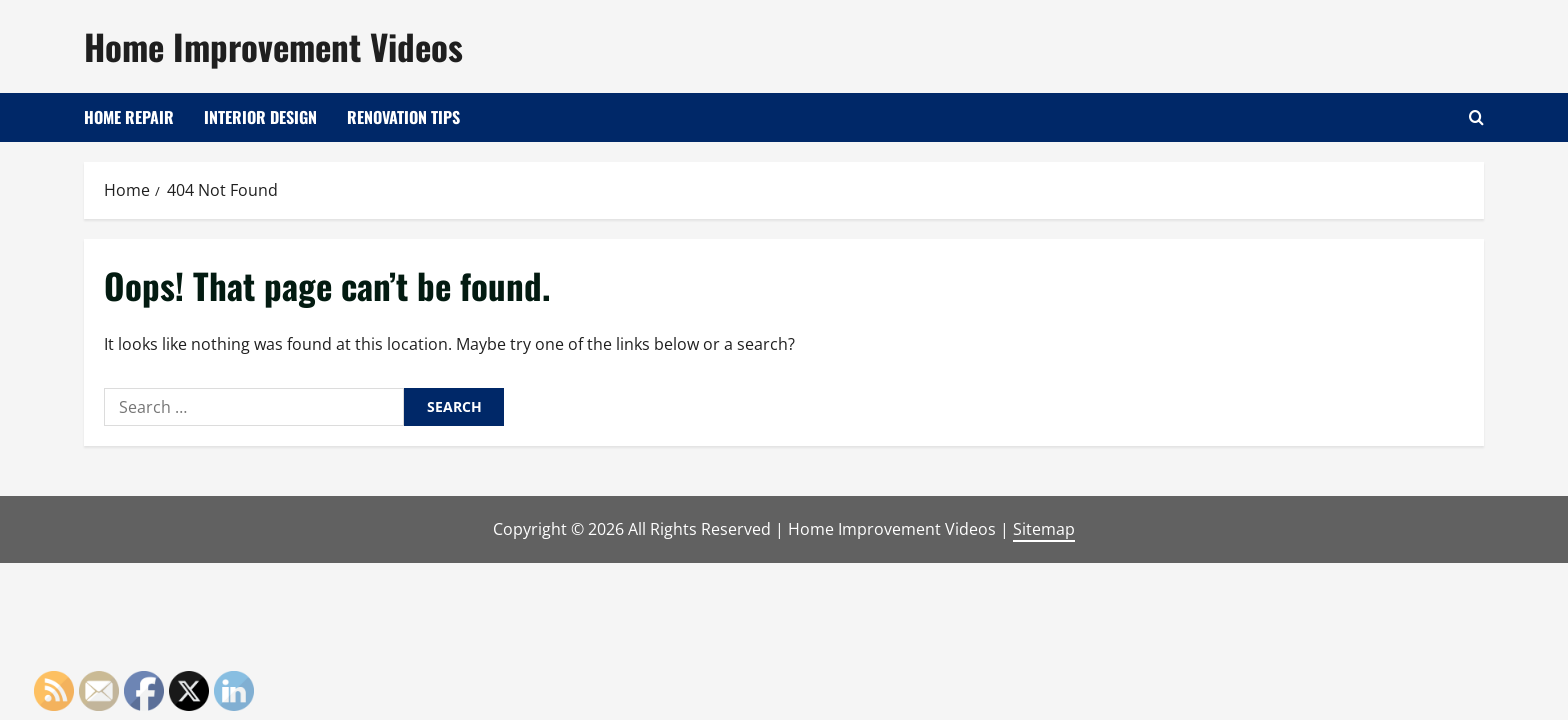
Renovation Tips (403, 117)
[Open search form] (1476, 117)
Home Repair (129, 117)
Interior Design (260, 117)
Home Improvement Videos (273, 46)
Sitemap (1044, 529)
